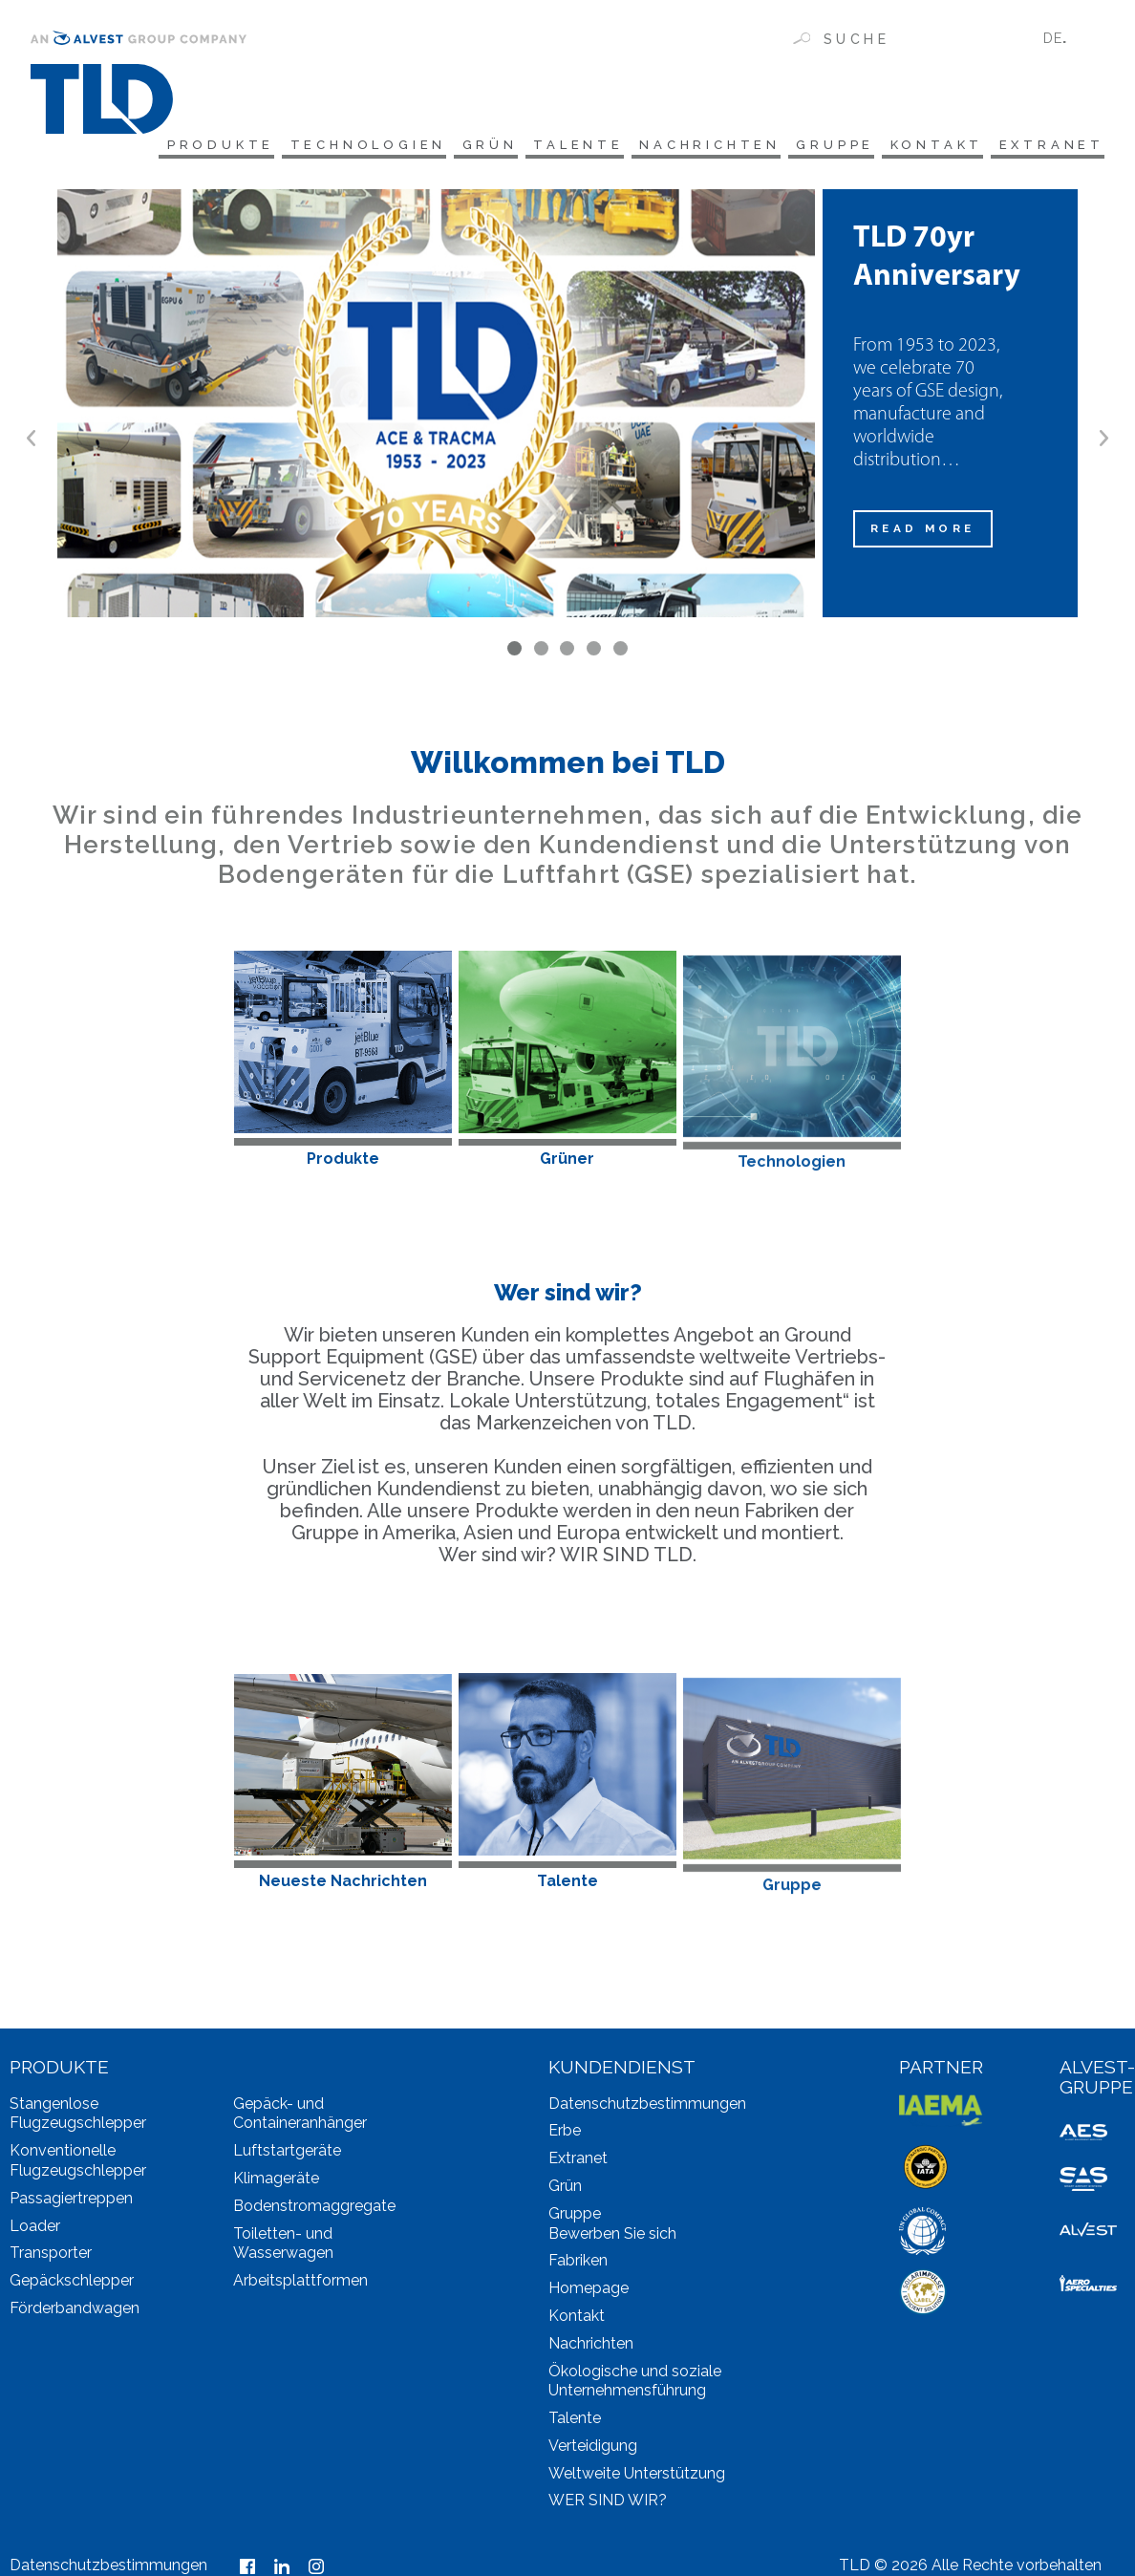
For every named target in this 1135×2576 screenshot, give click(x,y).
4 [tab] (594, 654)
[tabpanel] (567, 407)
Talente (555, 145)
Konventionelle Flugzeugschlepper (78, 2164)
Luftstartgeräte (287, 2154)
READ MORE (925, 533)
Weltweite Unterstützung (636, 2477)
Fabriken (578, 2264)
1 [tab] (514, 654)
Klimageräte (276, 2182)
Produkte (180, 145)
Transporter (51, 2256)
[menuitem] (1066, 38)
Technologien (335, 145)
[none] (1066, 38)
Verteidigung (592, 2449)
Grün (462, 145)
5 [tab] (620, 654)
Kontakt (931, 145)
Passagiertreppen (71, 2202)
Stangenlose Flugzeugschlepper (78, 2117)
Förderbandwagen (74, 2312)
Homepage (588, 2292)
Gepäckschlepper (72, 2284)
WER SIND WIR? (607, 2505)
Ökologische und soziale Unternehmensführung (634, 2385)
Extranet (1051, 145)
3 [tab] (567, 654)
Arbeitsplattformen (300, 2284)
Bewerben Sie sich (612, 2237)
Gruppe (824, 145)
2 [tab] (541, 654)
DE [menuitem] (1052, 38)
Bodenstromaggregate (314, 2209)
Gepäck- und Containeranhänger (300, 2117)
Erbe (564, 2134)
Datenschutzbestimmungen (647, 2107)
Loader (35, 2230)
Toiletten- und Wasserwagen (283, 2247)
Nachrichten (692, 145)
